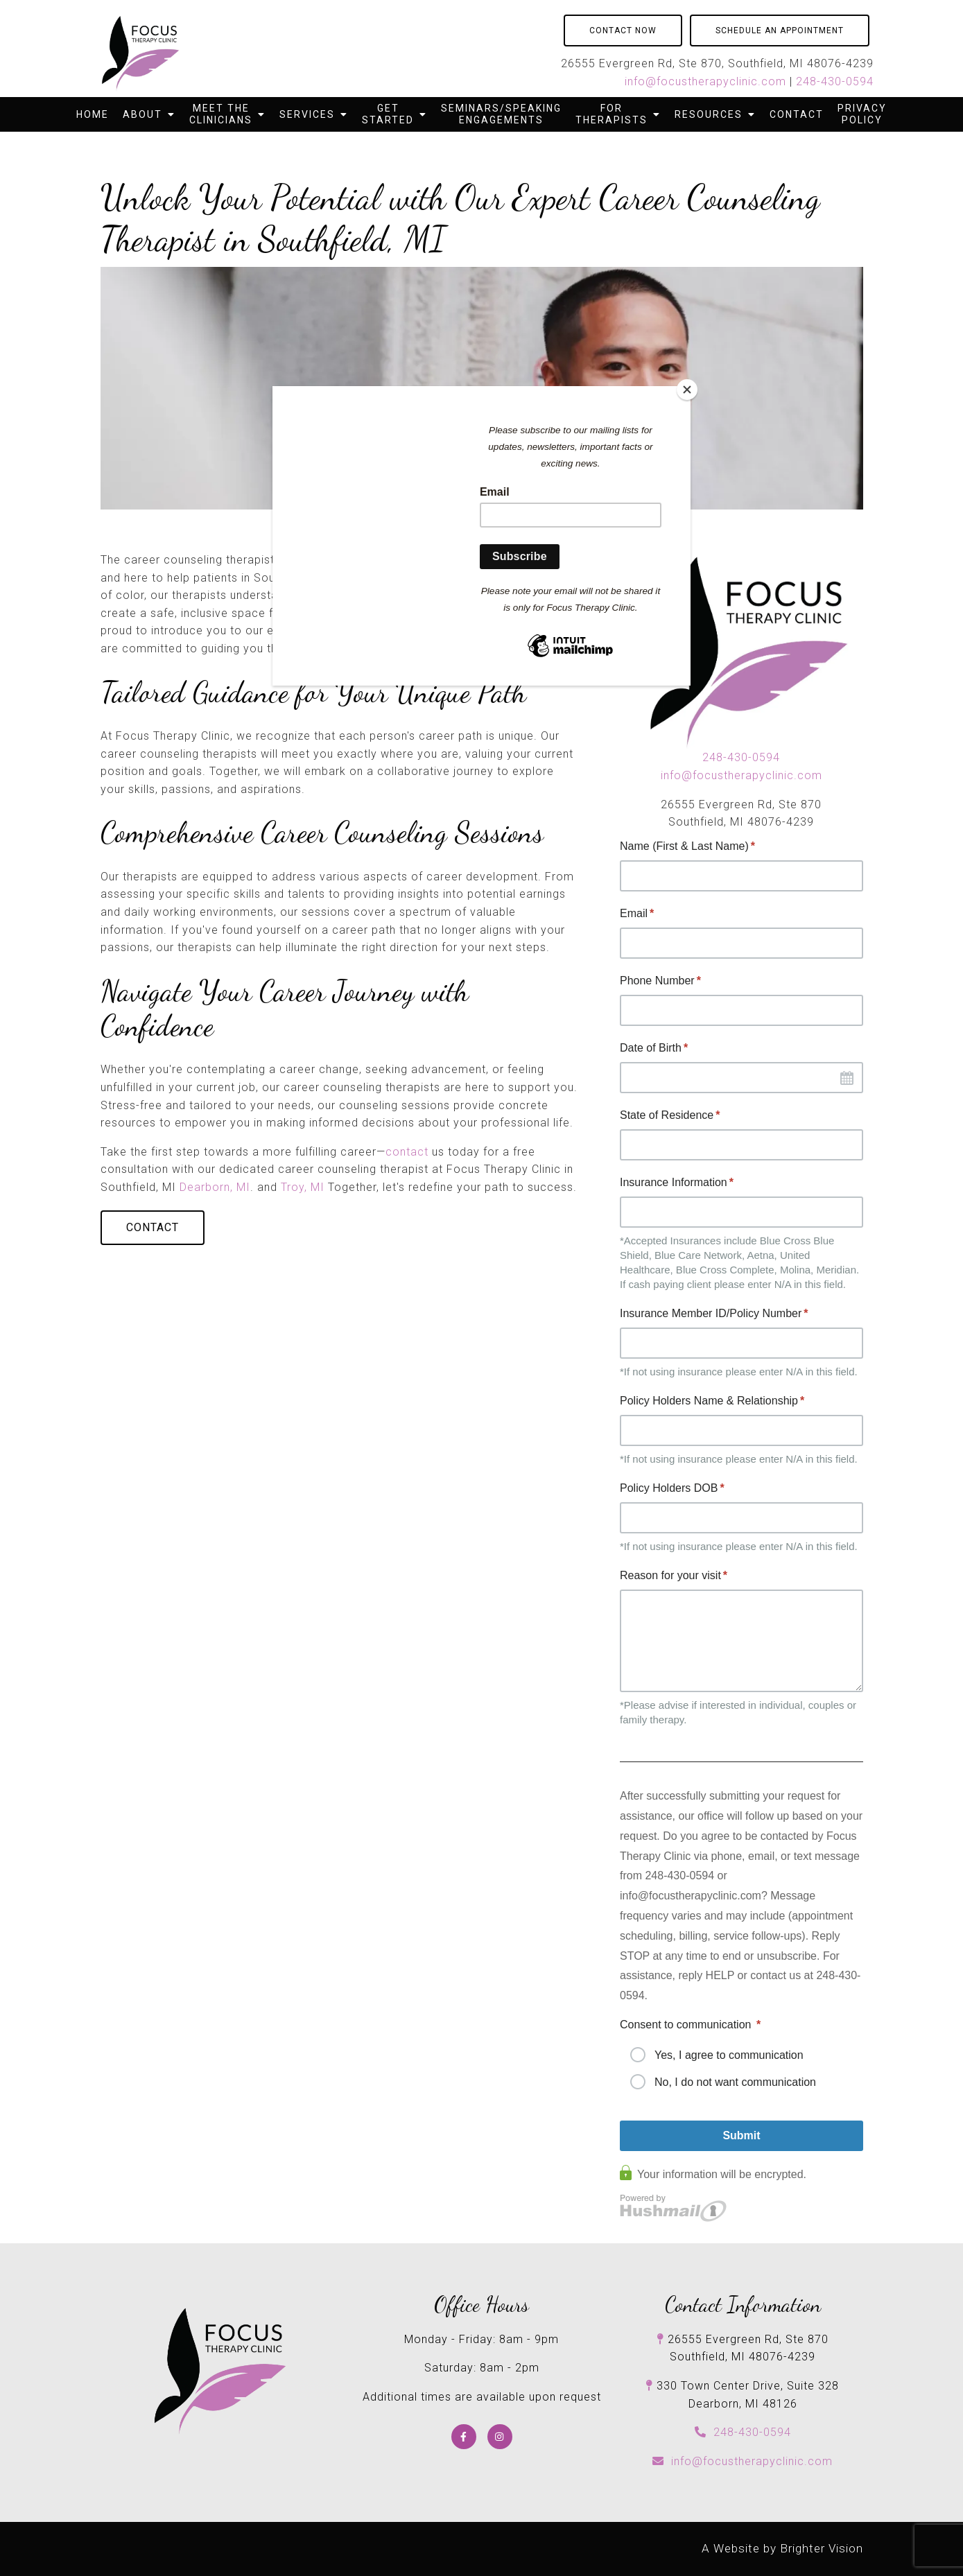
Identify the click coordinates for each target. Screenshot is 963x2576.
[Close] (687, 389)
